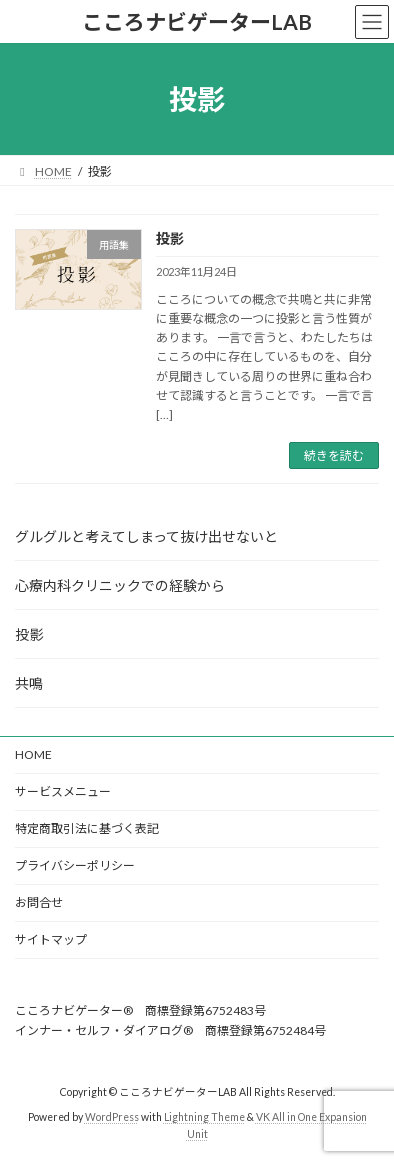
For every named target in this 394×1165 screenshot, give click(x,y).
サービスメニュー (63, 791)
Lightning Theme (204, 1117)
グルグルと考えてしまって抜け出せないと (146, 536)
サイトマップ (51, 939)
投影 (170, 238)
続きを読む (334, 455)
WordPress (112, 1117)
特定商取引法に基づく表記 (87, 828)
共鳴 (29, 683)
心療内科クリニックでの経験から (120, 585)
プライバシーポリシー (75, 865)
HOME (33, 754)
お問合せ (39, 902)
